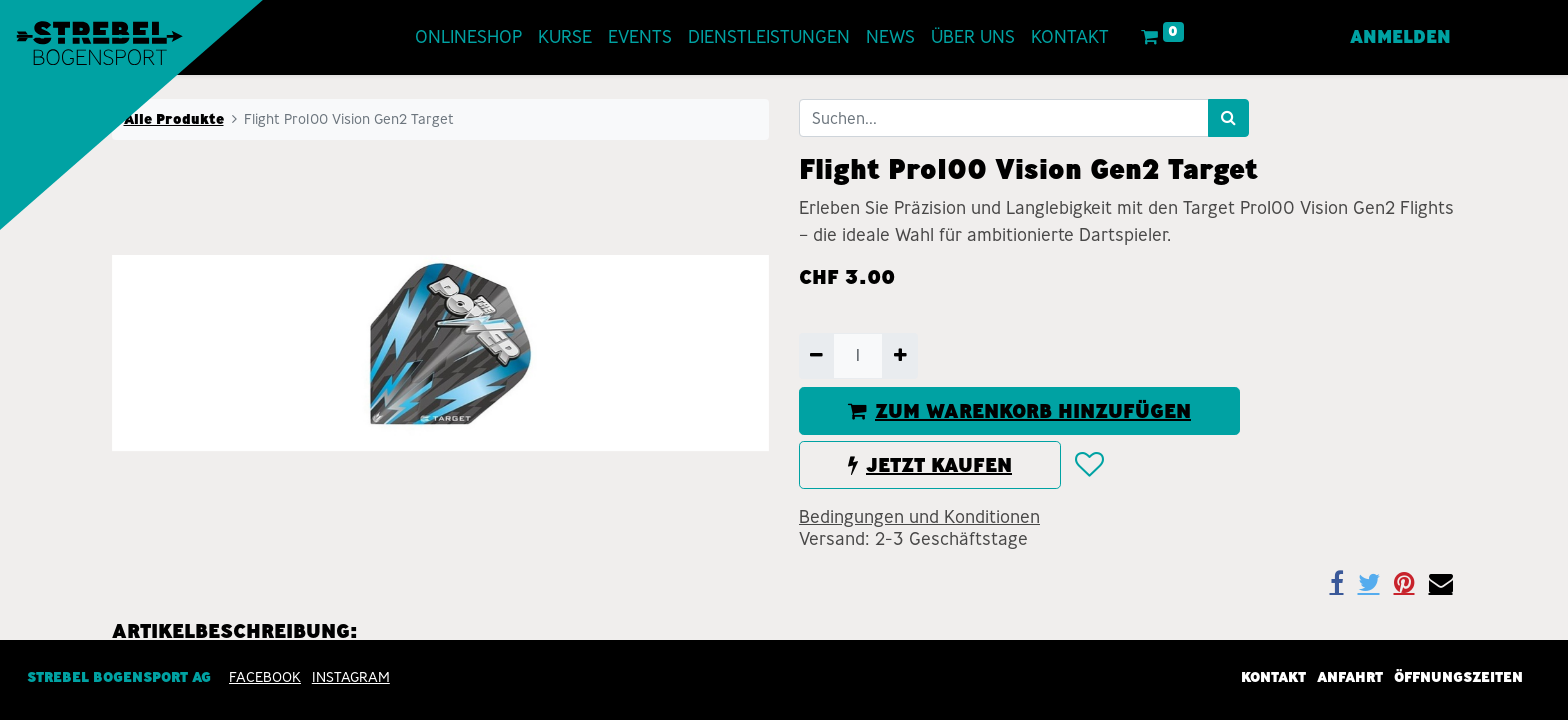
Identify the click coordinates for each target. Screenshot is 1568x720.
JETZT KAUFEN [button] (930, 465)
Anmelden (1400, 37)
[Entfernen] (816, 356)
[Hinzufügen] (899, 356)
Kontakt (1273, 678)
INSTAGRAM (351, 678)
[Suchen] (1228, 118)
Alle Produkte (174, 119)
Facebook (265, 678)
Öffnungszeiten (1458, 678)
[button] (1088, 465)
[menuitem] (468, 37)
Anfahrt (1350, 678)
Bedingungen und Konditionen (919, 517)
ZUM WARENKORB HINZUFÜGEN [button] (1019, 411)
